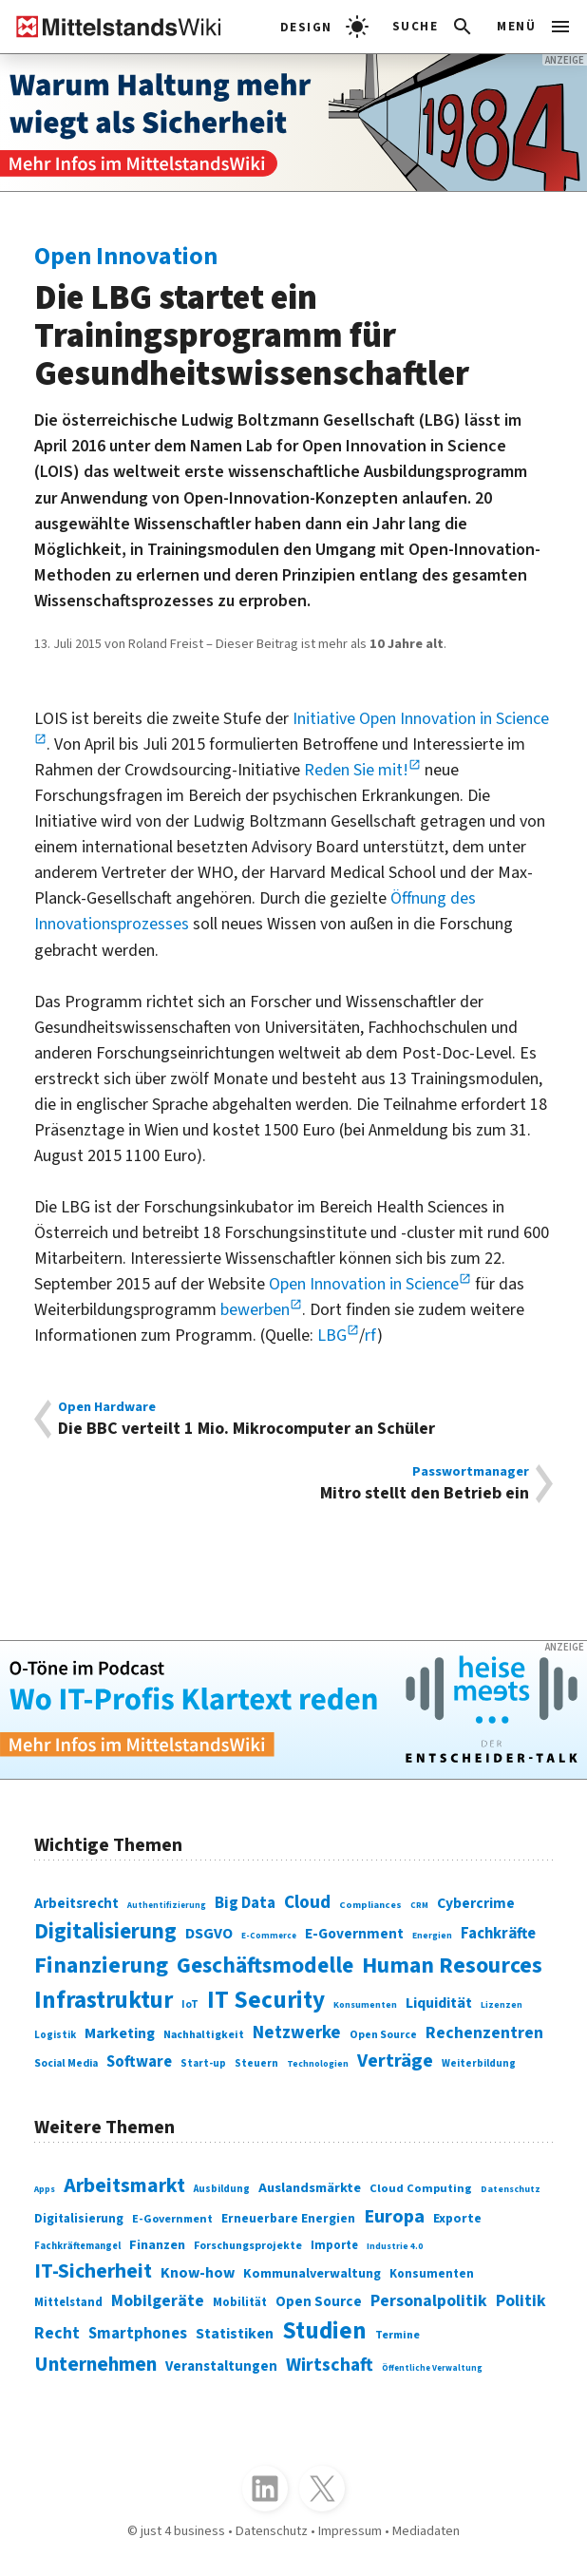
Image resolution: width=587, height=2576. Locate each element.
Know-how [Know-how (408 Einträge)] (198, 2272)
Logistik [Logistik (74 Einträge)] (55, 2035)
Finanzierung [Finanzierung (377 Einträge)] (101, 1965)
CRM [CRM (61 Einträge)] (419, 1905)
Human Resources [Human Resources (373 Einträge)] (452, 1966)
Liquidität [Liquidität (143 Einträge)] (439, 2003)
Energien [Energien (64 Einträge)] (432, 1935)
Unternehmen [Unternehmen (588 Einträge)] (95, 2364)
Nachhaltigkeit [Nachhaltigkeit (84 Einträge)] (203, 2035)
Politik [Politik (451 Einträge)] (521, 2301)
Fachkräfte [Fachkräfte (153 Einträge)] (498, 1933)
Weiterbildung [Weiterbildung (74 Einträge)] (479, 2063)
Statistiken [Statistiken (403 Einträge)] (235, 2333)
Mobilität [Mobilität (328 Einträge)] (240, 2302)
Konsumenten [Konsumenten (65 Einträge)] (365, 2005)
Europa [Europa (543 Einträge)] (394, 2216)
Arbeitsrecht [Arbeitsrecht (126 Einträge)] (76, 1904)
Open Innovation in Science (364, 1284)
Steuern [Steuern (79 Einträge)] (256, 2063)
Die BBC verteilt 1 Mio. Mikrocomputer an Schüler (293, 1419)
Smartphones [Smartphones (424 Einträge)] (137, 2333)
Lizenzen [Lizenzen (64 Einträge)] (501, 2005)
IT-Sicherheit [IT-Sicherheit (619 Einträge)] (93, 2271)
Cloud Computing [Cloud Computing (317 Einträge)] (420, 2188)
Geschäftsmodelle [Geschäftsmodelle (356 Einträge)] (265, 1965)
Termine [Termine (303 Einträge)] (397, 2335)
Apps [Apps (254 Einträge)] (44, 2189)
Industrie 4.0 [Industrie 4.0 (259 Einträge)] (395, 2246)
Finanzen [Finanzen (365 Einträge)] (157, 2245)
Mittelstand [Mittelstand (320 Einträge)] (68, 2302)
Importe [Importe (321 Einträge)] (334, 2245)
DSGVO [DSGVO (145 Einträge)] (209, 1933)
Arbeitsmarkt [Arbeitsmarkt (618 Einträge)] (124, 2186)
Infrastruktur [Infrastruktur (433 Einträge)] (103, 2000)
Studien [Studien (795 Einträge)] (324, 2331)
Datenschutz (272, 2531)
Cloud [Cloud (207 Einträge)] (307, 1902)
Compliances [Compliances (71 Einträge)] (370, 1905)
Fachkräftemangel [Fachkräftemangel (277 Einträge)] (77, 2246)
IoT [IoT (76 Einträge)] (190, 2004)
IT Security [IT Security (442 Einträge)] (266, 2000)
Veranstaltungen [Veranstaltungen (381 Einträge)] (221, 2366)
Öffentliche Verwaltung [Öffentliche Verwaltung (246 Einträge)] (432, 2368)
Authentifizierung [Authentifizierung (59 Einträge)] (166, 1905)
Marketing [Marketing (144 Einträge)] (120, 2033)
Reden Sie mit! (356, 770)
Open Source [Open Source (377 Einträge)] (318, 2302)
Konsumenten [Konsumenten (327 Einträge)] (431, 2273)
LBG (332, 1335)
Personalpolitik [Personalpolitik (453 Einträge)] (428, 2301)
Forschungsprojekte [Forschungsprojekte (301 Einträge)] (248, 2246)
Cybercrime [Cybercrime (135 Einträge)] (476, 1903)
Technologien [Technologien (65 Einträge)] (318, 2063)
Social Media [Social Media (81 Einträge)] (66, 2063)
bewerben (255, 1310)
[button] (433, 26)
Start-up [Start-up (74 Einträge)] (203, 2063)
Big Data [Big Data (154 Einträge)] (245, 1903)
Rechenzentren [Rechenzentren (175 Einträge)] (484, 2033)
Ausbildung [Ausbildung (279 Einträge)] (222, 2189)
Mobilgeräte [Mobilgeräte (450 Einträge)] (157, 2301)
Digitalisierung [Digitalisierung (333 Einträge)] (78, 2218)
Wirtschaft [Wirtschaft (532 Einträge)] (329, 2365)
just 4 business (183, 2531)
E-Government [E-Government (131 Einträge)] (354, 1933)
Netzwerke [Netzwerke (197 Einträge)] (297, 2032)
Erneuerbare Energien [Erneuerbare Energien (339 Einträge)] (288, 2218)
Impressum (350, 2531)
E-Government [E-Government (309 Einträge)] (172, 2219)
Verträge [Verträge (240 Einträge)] (395, 2060)
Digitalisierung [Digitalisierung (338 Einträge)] (105, 1931)
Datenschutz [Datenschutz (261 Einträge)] (510, 2189)
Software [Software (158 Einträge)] (139, 2062)
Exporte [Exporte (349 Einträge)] (457, 2218)
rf (371, 1335)
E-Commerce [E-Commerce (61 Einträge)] (268, 1936)
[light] (324, 26)
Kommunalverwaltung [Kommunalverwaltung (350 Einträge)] (312, 2273)
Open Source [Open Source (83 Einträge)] (383, 2035)
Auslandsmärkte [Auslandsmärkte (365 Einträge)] (309, 2188)
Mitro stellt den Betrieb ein (293, 1483)
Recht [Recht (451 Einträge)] (57, 2333)
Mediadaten (426, 2531)
